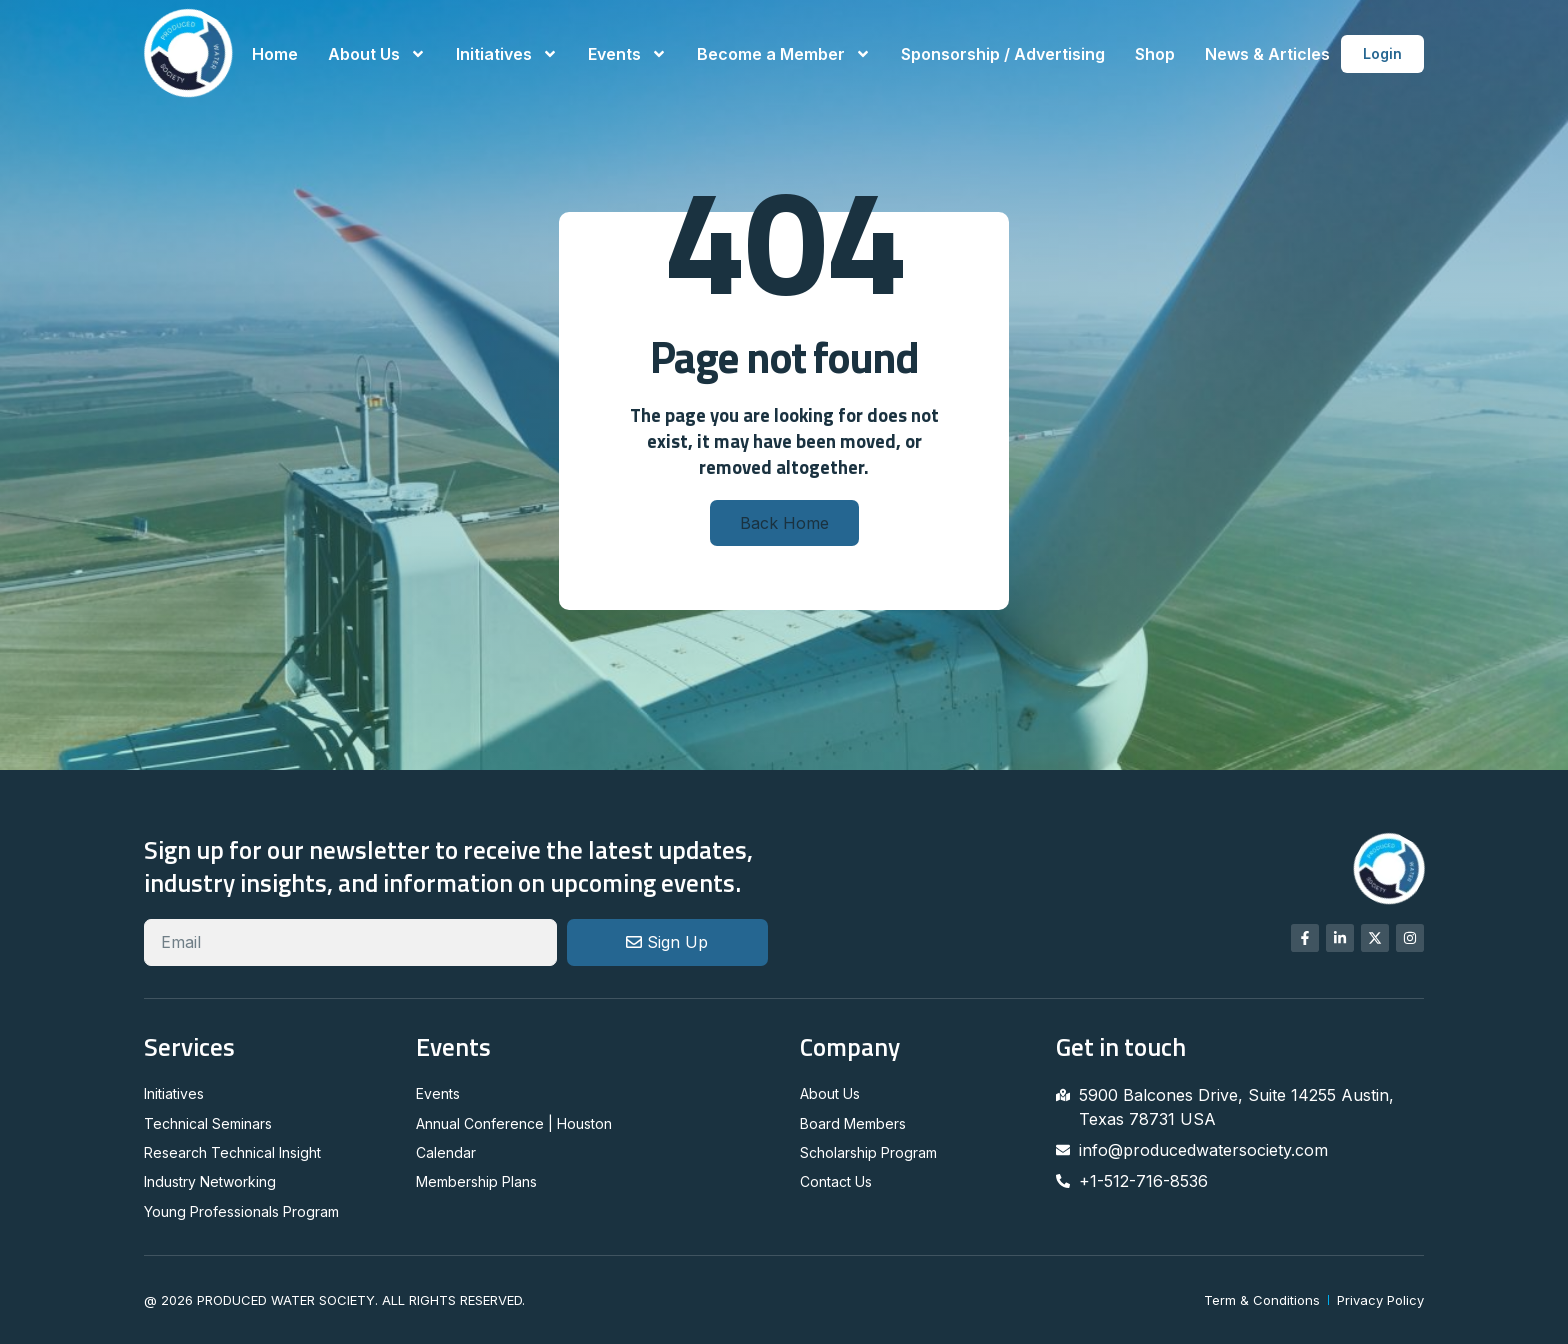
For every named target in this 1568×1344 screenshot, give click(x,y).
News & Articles (1267, 54)
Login (1382, 53)
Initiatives (507, 54)
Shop (1155, 54)
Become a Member (784, 54)
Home (275, 54)
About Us (377, 54)
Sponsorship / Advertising (1003, 54)
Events (627, 54)
